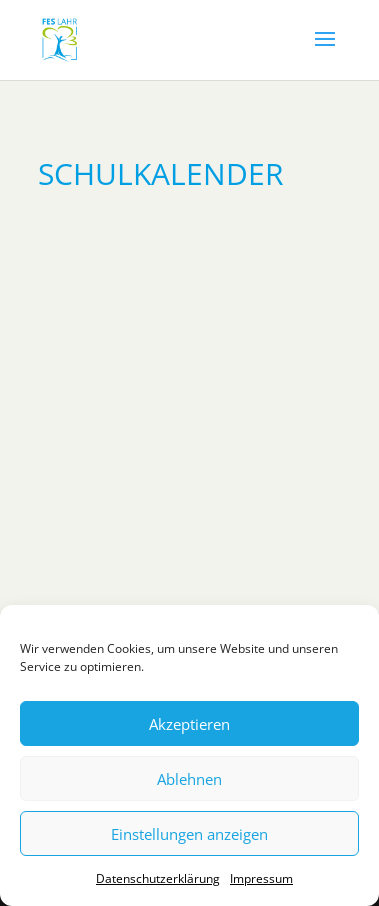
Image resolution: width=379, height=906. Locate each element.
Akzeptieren (189, 724)
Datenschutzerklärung (158, 878)
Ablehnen (189, 779)
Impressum (261, 878)
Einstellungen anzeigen (189, 834)
